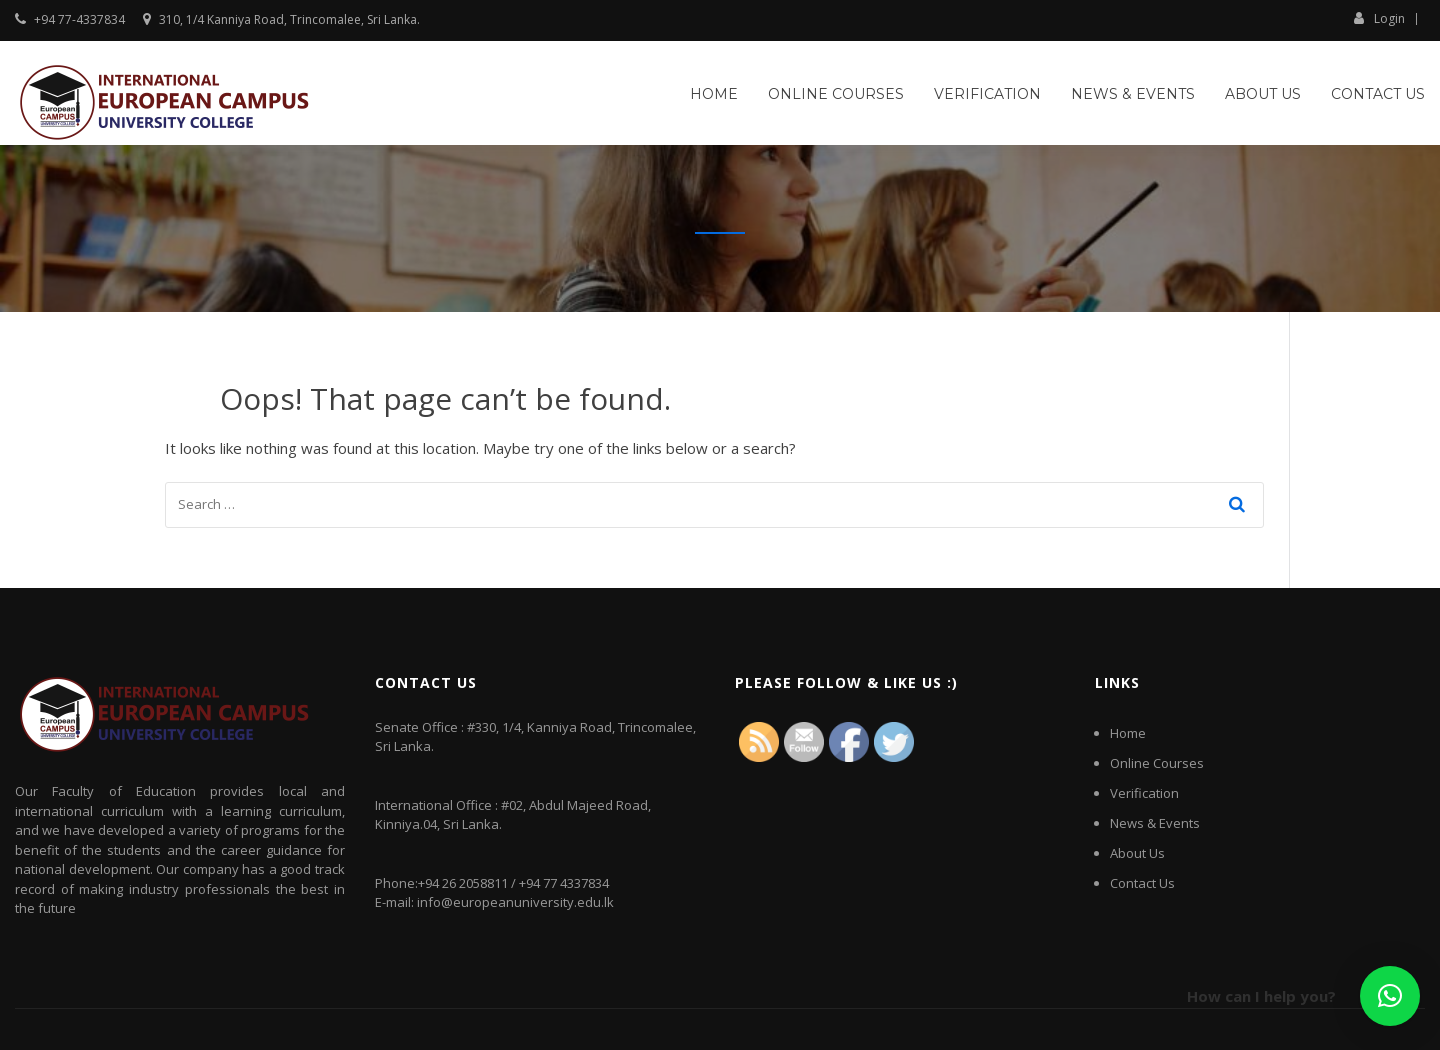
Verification (987, 94)
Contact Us (1378, 94)
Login (1379, 18)
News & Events (1133, 94)
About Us (1263, 94)
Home (714, 94)
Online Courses (836, 94)
